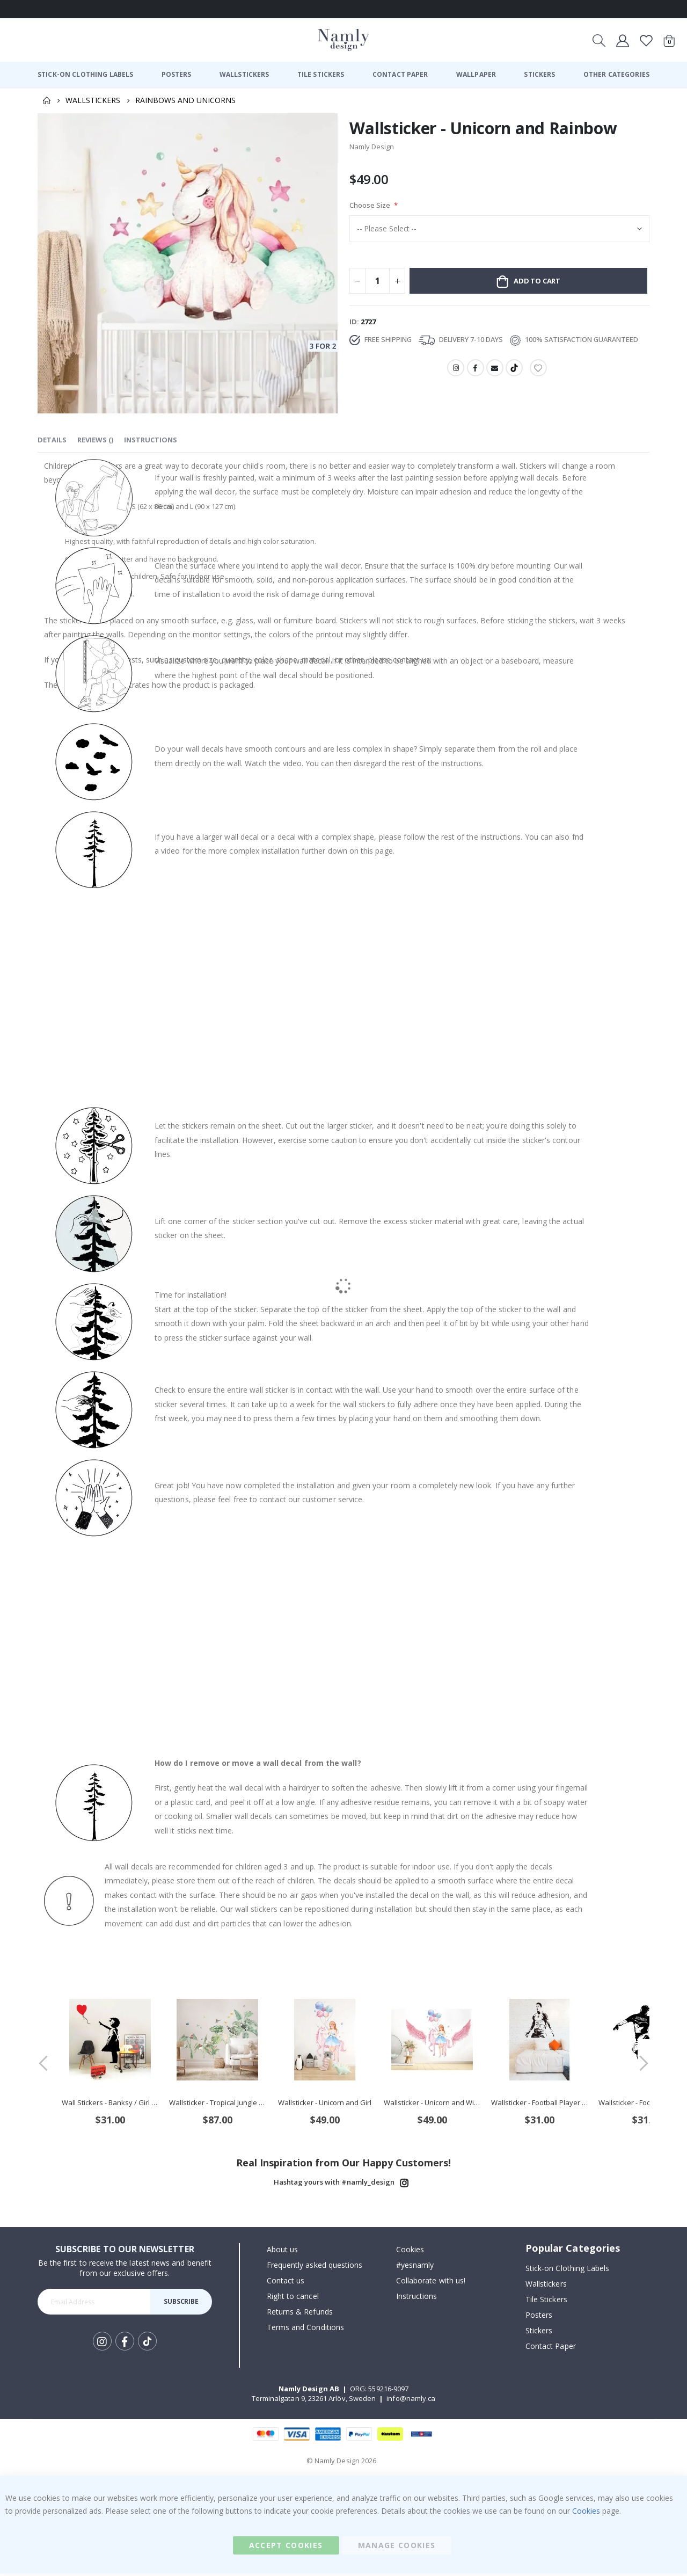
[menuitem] (85, 75)
